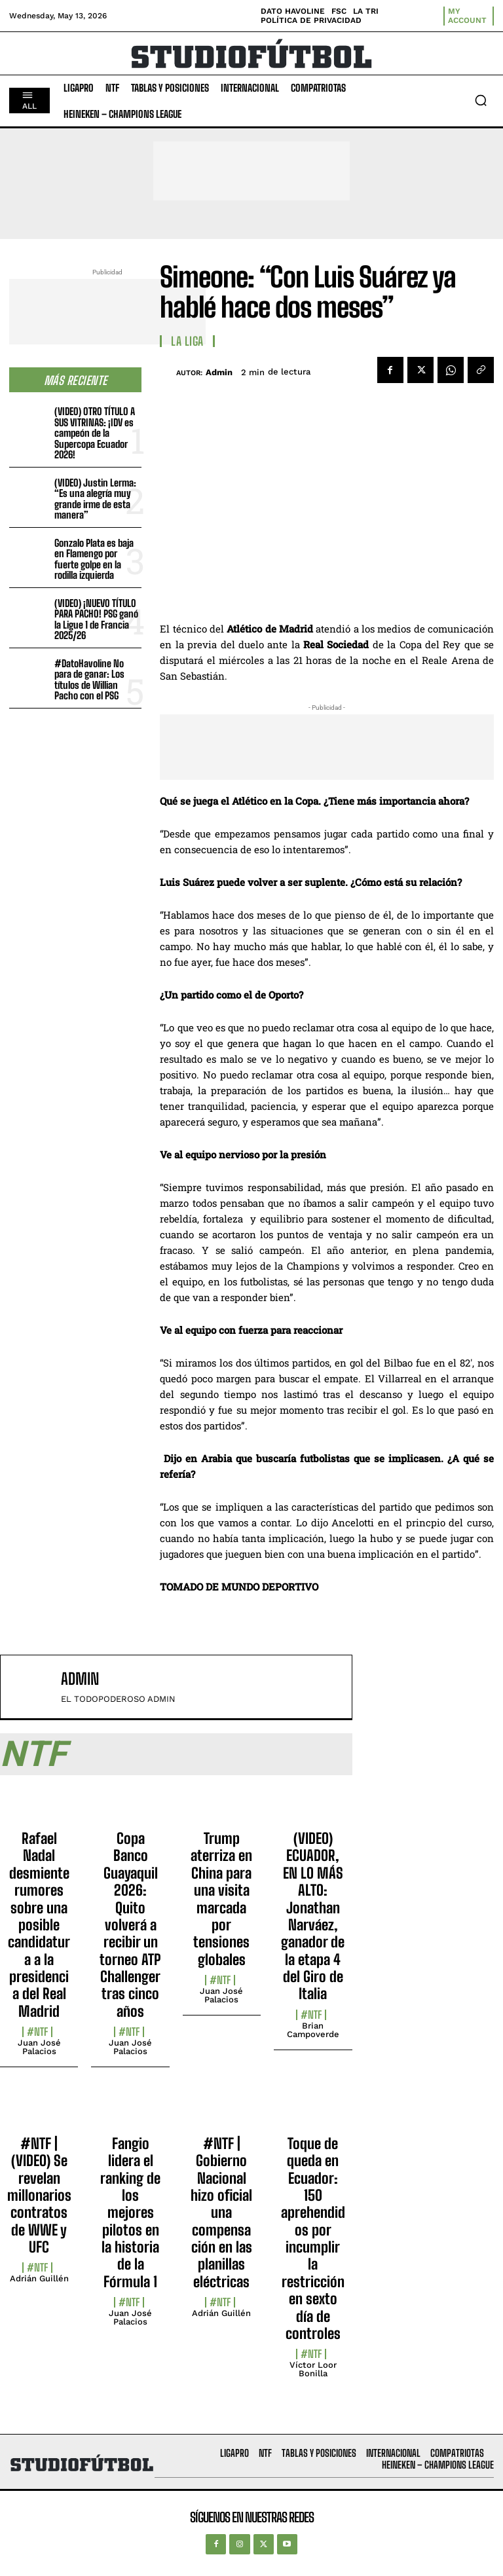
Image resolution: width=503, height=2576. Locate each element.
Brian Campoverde (313, 2030)
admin (219, 372)
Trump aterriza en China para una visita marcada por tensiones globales (221, 1899)
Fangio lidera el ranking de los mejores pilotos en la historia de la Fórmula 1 (130, 2213)
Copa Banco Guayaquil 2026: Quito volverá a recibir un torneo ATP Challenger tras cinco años (130, 1925)
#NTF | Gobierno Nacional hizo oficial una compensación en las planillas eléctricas (221, 2213)
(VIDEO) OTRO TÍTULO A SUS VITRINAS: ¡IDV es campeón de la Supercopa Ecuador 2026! (94, 432)
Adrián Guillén (39, 2278)
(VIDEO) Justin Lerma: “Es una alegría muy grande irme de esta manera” (95, 499)
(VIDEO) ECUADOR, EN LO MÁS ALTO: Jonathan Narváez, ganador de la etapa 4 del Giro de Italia (313, 1916)
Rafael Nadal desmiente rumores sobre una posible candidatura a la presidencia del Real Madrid (39, 1925)
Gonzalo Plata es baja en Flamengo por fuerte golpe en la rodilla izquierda (94, 559)
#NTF (37, 2032)
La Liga (187, 341)
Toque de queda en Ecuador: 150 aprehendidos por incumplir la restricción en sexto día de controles (313, 2238)
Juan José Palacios (39, 2047)
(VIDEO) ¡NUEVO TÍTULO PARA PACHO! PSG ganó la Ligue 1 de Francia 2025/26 (96, 619)
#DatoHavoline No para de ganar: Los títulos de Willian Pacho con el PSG (89, 679)
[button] (481, 100)
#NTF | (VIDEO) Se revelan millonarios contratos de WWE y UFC (39, 2195)
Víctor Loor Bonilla (313, 2369)
